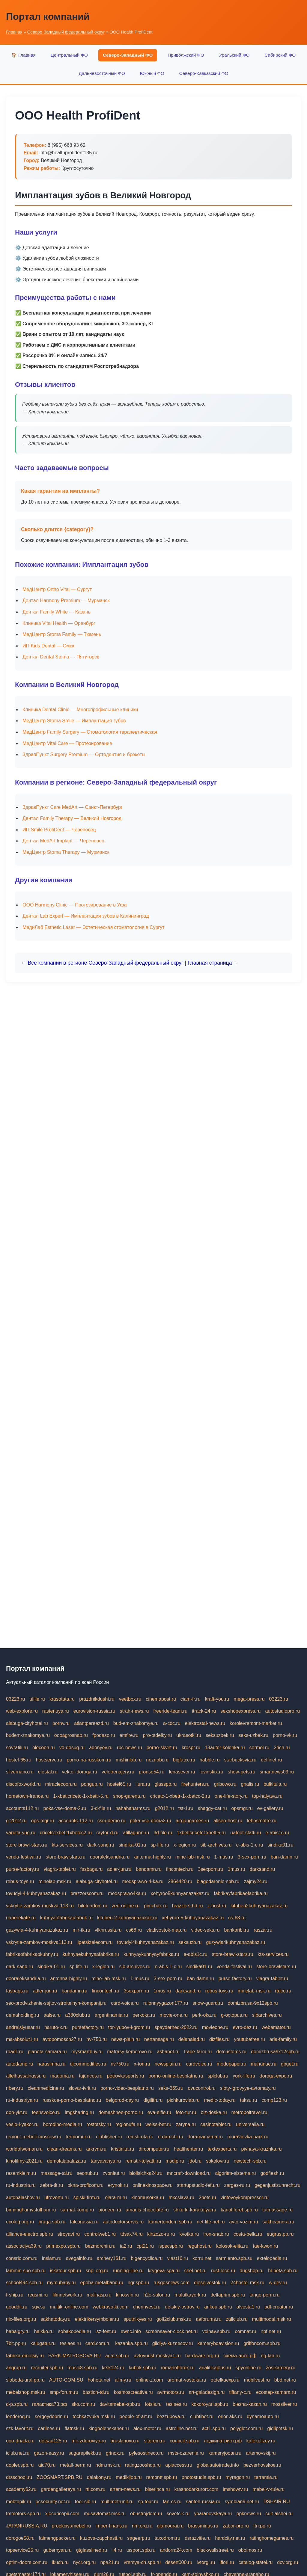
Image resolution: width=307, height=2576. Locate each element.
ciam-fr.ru (190, 1699)
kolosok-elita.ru (232, 2246)
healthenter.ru (188, 2149)
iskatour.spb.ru (65, 2270)
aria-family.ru (283, 2039)
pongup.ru (92, 1784)
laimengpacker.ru (57, 2538)
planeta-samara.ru (47, 2051)
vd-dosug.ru (72, 1747)
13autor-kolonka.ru (225, 1747)
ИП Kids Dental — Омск (48, 645)
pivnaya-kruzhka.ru (261, 2149)
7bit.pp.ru (16, 2343)
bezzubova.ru (171, 2416)
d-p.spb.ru (17, 2404)
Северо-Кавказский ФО (203, 73)
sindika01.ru (280, 1844)
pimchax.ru (155, 1905)
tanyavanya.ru (106, 2160)
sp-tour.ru (148, 2501)
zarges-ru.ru (237, 2185)
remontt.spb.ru (161, 2477)
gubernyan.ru (57, 2550)
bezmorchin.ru (100, 2246)
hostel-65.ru (18, 1759)
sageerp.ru (138, 2538)
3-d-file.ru (101, 1808)
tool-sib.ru (85, 2501)
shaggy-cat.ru (212, 1808)
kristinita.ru (122, 2149)
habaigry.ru (18, 2331)
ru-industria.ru (21, 2185)
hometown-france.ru (27, 1796)
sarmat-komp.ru (77, 2209)
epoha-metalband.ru (101, 2282)
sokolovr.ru (217, 2160)
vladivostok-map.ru (166, 1930)
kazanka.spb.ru (131, 2343)
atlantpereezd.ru (91, 1723)
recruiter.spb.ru (47, 2367)
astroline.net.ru (182, 2428)
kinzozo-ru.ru (161, 2234)
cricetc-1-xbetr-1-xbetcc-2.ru (180, 1796)
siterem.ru (154, 2440)
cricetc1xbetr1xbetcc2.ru (66, 1832)
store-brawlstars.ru (65, 1856)
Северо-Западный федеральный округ (66, 32)
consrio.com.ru (21, 2258)
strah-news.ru (134, 1711)
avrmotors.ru (170, 2392)
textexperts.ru (222, 2149)
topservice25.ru (22, 2550)
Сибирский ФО (280, 55)
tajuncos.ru (90, 2075)
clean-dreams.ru (64, 2149)
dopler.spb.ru (20, 2465)
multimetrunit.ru (116, 2501)
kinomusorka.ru (147, 2197)
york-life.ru (244, 2075)
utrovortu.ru (56, 2197)
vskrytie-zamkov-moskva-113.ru (40, 1905)
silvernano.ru (20, 1771)
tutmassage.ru (277, 2209)
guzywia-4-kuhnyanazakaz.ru (37, 1930)
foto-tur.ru (186, 2112)
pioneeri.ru (109, 2209)
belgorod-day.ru (122, 2100)
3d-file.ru (163, 1832)
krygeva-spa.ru (164, 2270)
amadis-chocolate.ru (147, 2209)
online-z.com (149, 2379)
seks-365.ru (170, 2088)
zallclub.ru (237, 2319)
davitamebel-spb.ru (120, 2404)
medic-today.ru (220, 2100)
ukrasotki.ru (188, 1735)
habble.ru (210, 1759)
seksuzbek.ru (220, 1735)
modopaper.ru (231, 2063)
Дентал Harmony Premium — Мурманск (66, 600)
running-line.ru (128, 2270)
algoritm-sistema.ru (235, 2173)
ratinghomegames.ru (272, 2538)
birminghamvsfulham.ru (31, 2209)
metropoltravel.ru (249, 2112)
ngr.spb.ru (138, 2282)
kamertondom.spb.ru (170, 2221)
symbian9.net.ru (242, 2501)
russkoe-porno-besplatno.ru (72, 2100)
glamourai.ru (170, 2525)
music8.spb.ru (82, 2367)
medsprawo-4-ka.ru (142, 1881)
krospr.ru (191, 1747)
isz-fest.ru (105, 2331)
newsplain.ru (168, 2063)
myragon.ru (237, 2477)
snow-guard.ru (207, 2003)
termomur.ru (78, 2136)
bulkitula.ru (275, 1784)
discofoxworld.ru (23, 1784)
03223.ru (15, 1699)
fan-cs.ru (172, 2501)
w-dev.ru (278, 2282)
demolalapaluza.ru (66, 2160)
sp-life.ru (160, 1844)
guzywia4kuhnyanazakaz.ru (235, 1942)
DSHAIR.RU (277, 2501)
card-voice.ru (125, 2003)
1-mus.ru (223, 1856)
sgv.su (38, 2306)
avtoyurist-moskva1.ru (157, 2355)
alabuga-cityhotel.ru (27, 1723)
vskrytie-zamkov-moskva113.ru (39, 1942)
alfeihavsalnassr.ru (26, 2075)
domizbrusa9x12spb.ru (275, 2051)
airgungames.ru (192, 1820)
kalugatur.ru (43, 2343)
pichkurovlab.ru (183, 2100)
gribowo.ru (225, 1784)
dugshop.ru (252, 2270)
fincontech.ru (180, 1869)
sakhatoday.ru (55, 2319)
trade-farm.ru (198, 2051)
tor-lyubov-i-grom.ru (129, 2027)
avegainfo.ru (79, 2258)
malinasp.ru (99, 2294)
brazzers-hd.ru (187, 1905)
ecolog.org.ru (20, 2221)
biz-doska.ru (214, 2112)
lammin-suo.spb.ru (26, 2270)
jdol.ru (195, 2160)
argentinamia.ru (111, 2015)
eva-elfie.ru (159, 2112)
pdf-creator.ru (278, 2306)
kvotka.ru (189, 2234)
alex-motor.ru (147, 2428)
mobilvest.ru (257, 2379)
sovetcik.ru (178, 2513)
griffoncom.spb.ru (261, 2343)
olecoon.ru (43, 1747)
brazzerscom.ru (86, 1893)
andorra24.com (176, 2550)
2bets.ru (207, 2197)
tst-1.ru (185, 1808)
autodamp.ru (19, 2063)
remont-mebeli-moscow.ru (33, 2136)
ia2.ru (126, 2246)
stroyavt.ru (69, 2234)
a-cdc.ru (171, 1723)
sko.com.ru (83, 2404)
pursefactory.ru (88, 2027)
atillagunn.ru (136, 1832)
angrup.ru (16, 2367)
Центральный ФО (69, 55)
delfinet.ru (271, 1759)
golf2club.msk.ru (174, 2319)
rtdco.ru (283, 1990)
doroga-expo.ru (276, 2075)
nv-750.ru (96, 2039)
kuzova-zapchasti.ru (101, 2538)
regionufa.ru (128, 2124)
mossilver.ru (284, 2404)
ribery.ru (14, 2088)
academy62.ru (21, 2489)
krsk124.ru (113, 2367)
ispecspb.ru (170, 2246)
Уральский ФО (234, 55)
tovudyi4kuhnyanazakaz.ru (145, 1942)
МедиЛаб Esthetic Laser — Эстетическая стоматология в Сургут (93, 927)
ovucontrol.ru (202, 2088)
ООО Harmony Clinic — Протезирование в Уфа (74, 904)
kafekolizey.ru (260, 2440)
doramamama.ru (205, 2136)
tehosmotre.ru (261, 1820)
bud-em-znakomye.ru (136, 1723)
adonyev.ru (100, 1747)
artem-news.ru (125, 2489)
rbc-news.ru (129, 1747)
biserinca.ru (157, 2489)
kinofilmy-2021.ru (24, 2160)
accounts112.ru (22, 1808)
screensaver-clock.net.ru (171, 2331)
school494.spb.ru (24, 2282)
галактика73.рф (49, 2404)
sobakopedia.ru (74, 2331)
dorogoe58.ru (20, 2538)
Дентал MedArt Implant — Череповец (63, 840)
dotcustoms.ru (231, 2051)
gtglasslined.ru (91, 2550)
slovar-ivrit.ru (82, 2088)
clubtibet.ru (201, 2416)
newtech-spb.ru (250, 2160)
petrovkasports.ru (125, 2075)
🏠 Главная (23, 55)
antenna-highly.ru (152, 1856)
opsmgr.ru (242, 1808)
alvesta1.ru (248, 2306)
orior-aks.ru (230, 2416)
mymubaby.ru (61, 2282)
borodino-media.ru (62, 2124)
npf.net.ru (271, 2331)
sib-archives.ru (215, 1844)
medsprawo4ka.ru (127, 1893)
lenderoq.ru (18, 2416)
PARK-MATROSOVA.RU (74, 2355)
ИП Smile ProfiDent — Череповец (59, 829)
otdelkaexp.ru (225, 2379)
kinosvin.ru (127, 2294)
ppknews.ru (248, 2513)
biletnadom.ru (92, 1905)
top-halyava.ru (267, 1796)
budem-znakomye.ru (28, 1735)
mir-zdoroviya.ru (89, 2440)
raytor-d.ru (107, 1832)
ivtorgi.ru (206, 2562)
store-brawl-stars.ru (26, 1844)
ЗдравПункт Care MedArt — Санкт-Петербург (72, 807)
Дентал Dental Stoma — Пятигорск (60, 656)
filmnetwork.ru (67, 2294)
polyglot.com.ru (246, 2428)
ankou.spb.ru (218, 2306)
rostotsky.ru (98, 2124)
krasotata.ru (62, 1699)
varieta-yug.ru (20, 1832)
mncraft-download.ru (189, 2173)
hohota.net (99, 2379)
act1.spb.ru (214, 2428)
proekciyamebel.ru (71, 2525)
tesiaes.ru (70, 2343)
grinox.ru (115, 2453)
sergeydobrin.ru (51, 2416)
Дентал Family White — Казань (56, 611)
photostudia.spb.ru (201, 2477)
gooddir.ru (16, 2306)
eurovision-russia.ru (94, 1711)
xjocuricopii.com (62, 2513)
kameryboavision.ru (218, 2343)
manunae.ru (263, 2063)
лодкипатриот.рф (223, 2440)
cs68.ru (134, 1930)
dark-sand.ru (100, 1844)
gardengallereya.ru (61, 2489)
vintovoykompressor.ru (245, 2197)
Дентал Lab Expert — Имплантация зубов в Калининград (85, 915)
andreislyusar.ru (23, 2027)
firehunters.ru (195, 1784)
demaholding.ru (22, 2015)
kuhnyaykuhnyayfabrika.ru (151, 1954)
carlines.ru (49, 2428)
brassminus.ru (203, 2525)
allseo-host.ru (227, 1820)
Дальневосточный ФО (102, 73)
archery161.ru (112, 2258)
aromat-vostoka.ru (187, 2379)
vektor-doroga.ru (79, 1771)
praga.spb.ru (51, 2221)
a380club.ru (77, 2015)
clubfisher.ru (109, 2136)
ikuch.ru (60, 2562)
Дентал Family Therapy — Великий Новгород (71, 818)
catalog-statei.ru (255, 2562)
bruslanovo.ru (124, 2440)
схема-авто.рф (240, 2355)
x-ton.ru (142, 2063)
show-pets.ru (241, 1771)
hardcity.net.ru (230, 2538)
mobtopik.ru (18, 2501)
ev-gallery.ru (270, 1808)
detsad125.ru (53, 2440)
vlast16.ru (177, 2258)
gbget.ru (290, 2063)
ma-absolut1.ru (22, 2039)
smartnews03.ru (277, 1771)
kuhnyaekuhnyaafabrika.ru (91, 1954)
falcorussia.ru (84, 2221)
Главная (14, 32)
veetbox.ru (130, 1699)
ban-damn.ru (284, 1856)
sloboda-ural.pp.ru (25, 2379)
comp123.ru (274, 2100)
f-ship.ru (14, 2294)
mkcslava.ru (181, 2197)
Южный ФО (152, 73)
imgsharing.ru (79, 2112)
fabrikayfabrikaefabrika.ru (241, 1893)
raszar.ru (263, 1930)
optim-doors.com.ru (26, 2562)
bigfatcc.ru (184, 1759)
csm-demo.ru (111, 1820)
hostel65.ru (119, 1784)
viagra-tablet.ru (60, 1869)
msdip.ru (174, 2160)
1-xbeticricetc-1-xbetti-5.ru (81, 1796)
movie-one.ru (174, 2015)
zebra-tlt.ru (51, 2185)
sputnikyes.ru (138, 2319)
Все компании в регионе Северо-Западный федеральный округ (105, 963)
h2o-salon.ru (156, 2294)
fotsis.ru (153, 2404)
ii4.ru (117, 2550)
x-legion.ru (185, 1844)
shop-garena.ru (129, 1796)
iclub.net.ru (17, 2453)
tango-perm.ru (264, 2294)
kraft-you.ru (217, 1699)
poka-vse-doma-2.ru (64, 1808)
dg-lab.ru (270, 2355)
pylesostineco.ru (146, 2453)
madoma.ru (62, 2075)
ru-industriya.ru (22, 2100)
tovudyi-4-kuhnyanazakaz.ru (36, 1893)
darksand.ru (262, 1869)
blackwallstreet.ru (215, 2550)
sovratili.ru (17, 1747)
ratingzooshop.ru (143, 2465)
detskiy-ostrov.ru (182, 2306)
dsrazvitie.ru (197, 2538)
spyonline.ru (248, 2367)
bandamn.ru (148, 1869)
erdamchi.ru (170, 2136)
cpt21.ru (145, 2246)
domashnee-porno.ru (120, 2112)
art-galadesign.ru (207, 2392)
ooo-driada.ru (20, 2440)
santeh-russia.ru (203, 2501)
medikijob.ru (129, 2477)
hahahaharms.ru (133, 1808)
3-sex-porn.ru (252, 1856)
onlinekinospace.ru (152, 2185)
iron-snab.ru (216, 2234)
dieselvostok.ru (210, 2282)
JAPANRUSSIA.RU (26, 2525)
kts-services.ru (67, 1844)
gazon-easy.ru (49, 2453)
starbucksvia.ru (240, 1759)
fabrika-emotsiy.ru (25, 2355)
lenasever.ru (182, 1771)
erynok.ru (118, 2185)
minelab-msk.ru (54, 1881)
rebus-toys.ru (20, 1881)
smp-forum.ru (64, 2392)
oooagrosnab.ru (71, 1735)
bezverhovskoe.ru (262, 2465)
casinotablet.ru (215, 2124)
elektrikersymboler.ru (97, 2319)
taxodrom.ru (167, 2538)
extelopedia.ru (272, 2258)
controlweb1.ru (100, 2234)
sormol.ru (259, 1747)
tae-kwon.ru (265, 2246)
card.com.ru (98, 2343)
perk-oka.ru (204, 2015)
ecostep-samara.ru (276, 2392)
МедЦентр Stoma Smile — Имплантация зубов (74, 720)
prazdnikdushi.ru (96, 1699)
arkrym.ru (96, 2149)
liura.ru (143, 1784)
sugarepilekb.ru (84, 2453)
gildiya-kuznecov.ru (172, 2343)
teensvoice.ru (46, 2112)
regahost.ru (199, 2246)
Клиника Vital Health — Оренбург (58, 623)
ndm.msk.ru (108, 2465)
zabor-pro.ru (236, 2525)
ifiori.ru (226, 2562)
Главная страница (210, 963)
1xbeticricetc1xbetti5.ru (201, 1832)
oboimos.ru (250, 2550)
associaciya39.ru (24, 2246)
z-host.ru (216, 1905)
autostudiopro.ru (282, 1711)
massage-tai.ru (56, 2173)
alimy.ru (123, 2379)
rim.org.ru (142, 2525)
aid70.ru (47, 2465)
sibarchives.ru (267, 2015)
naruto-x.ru (55, 2027)
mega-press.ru (249, 1699)
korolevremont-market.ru (256, 1723)
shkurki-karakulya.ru (194, 2209)
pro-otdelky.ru (157, 1735)
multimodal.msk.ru (271, 2319)
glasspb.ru (166, 1784)
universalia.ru (250, 2124)
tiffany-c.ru (240, 2392)
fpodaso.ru (103, 1735)
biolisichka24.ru (145, 2173)
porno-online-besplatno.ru (175, 2075)
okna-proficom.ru (85, 2185)
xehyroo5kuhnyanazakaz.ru (180, 1893)
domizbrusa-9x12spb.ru (253, 2003)
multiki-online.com (69, 2306)
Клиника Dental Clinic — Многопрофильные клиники (80, 709)
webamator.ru (276, 2027)
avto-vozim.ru (243, 2221)
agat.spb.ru (117, 2355)
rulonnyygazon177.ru (165, 2003)
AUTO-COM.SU (66, 2379)
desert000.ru (178, 2562)
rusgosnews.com (171, 2282)
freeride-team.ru (170, 1711)
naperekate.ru (21, 1917)
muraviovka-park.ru (247, 2136)
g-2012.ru (16, 1820)
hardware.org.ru (202, 2355)
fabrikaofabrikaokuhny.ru (32, 1954)
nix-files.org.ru (21, 2319)
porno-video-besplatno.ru (127, 2088)
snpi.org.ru (97, 2270)
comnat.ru (245, 2331)
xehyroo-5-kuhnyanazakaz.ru (193, 1917)
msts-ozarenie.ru (186, 2453)
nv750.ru (120, 2063)
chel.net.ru (195, 2270)
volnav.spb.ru (216, 2331)
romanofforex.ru (178, 2367)
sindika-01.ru (132, 1844)
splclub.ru (218, 2075)
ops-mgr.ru (42, 1820)
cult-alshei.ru (279, 2513)
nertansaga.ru (159, 2039)
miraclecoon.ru (61, 1784)
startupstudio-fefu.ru (198, 2185)
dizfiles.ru (219, 2039)
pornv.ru (61, 1723)
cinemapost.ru (161, 1699)
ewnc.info (131, 2331)
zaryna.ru (186, 2124)
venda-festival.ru (23, 1856)
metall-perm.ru (75, 2465)
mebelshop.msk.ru (25, 2392)
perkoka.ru (144, 2015)
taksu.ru (248, 2100)
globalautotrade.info (218, 2465)
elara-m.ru (116, 2197)
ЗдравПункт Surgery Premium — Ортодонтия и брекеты (83, 754)
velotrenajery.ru (118, 1771)
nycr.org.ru (84, 2562)
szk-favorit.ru (20, 2428)
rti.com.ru (95, 2489)
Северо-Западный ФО (128, 55)
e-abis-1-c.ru (249, 1844)
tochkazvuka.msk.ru (94, 2416)
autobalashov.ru (23, 2197)
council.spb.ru (184, 2440)
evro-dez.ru (245, 2027)
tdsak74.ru (131, 2234)
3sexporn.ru (210, 1869)
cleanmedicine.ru (46, 2088)
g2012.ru (164, 1808)
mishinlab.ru (129, 1759)
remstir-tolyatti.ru (143, 2160)
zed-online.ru (126, 1905)
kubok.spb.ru (142, 2367)
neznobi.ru (157, 1759)
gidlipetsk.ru (280, 2428)
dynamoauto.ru (263, 2416)
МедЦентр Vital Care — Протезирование (67, 743)
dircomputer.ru (154, 2149)
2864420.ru (180, 1881)
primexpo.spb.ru (63, 2246)
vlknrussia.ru (108, 1930)
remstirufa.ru (140, 2136)
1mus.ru (236, 1869)
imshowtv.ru (235, 2489)
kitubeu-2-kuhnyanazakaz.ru (127, 1917)
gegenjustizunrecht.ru (277, 2185)
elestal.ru (48, 1771)
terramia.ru (265, 2477)
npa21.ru (109, 2562)
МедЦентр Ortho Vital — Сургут (57, 589)
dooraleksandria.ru (110, 1856)
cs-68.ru (237, 1917)
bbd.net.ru (285, 2379)
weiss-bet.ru (158, 2124)
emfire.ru (129, 1735)
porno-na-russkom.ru (89, 1759)
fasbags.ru (91, 1869)
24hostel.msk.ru (247, 2282)
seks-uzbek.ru (253, 1735)
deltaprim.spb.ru (227, 2294)
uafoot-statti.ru (245, 1832)
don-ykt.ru (16, 2112)
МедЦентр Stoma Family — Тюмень (61, 634)
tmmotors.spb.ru (23, 2513)
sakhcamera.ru (278, 2221)
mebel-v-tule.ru (268, 2489)
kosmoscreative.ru (133, 2392)
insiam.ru (51, 2258)
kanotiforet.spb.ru (239, 2209)
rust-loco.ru (223, 2270)
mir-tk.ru (81, 1930)
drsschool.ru (19, 2477)
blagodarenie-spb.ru (218, 1881)
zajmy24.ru (255, 1881)
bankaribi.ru (236, 1930)
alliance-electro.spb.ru (29, 2234)
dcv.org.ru (287, 2562)
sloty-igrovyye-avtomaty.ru (248, 2088)
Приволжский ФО (186, 55)
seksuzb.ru (189, 1942)
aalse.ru (52, 2015)
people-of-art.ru (136, 2416)
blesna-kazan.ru (250, 2404)
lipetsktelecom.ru (95, 1942)
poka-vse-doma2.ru (150, 1820)
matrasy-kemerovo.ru (129, 2051)
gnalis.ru (250, 1784)
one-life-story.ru (231, 1796)
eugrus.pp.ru (280, 2234)
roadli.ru (14, 2051)
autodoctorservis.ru (123, 2221)
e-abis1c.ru (277, 1832)
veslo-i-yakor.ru (22, 2124)
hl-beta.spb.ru (282, 2270)
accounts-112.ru (75, 1820)
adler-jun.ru (119, 1869)
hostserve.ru (49, 1759)
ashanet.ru (168, 2051)
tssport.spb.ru (141, 2550)
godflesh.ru (272, 2173)
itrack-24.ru (204, 1711)
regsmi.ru (38, 2294)
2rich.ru (282, 1747)
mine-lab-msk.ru (192, 1856)
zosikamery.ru (280, 2367)
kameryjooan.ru (224, 2453)
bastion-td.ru (96, 2392)
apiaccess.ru (178, 2465)
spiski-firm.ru (86, 2197)
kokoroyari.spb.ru (209, 2404)
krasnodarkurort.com (196, 2489)
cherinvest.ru (146, 2306)
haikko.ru (44, 2331)
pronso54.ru (151, 1771)
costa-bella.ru (248, 2234)
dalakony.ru (99, 2477)
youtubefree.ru (249, 2039)
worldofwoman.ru (24, 2149)
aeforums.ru (208, 2319)
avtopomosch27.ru (62, 2039)
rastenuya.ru (55, 1711)
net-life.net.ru (211, 2221)
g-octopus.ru (234, 2015)
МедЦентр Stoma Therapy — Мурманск (65, 852)
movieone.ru (215, 2027)
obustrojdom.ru (146, 2513)
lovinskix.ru (211, 1771)
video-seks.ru (205, 1930)
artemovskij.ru (261, 2453)
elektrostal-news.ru (205, 1723)
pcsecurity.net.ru (53, 2501)
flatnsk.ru (74, 2428)
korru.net (201, 2258)
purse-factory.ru (22, 1869)
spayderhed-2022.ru (175, 2027)
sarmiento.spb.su (234, 2258)
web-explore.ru (22, 1711)
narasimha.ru (51, 2063)
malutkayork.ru (190, 2294)
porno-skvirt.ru (162, 1747)
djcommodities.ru (88, 2063)
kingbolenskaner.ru (108, 2428)
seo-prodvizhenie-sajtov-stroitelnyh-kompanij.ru (56, 2003)
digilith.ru (152, 2100)
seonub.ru (87, 2173)
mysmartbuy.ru (87, 2051)
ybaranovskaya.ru (213, 2513)
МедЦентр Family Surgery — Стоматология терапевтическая (89, 732)
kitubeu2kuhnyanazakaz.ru (259, 1905)
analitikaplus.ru (215, 2367)
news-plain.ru (125, 2039)
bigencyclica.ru (147, 2258)
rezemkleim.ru (21, 2173)
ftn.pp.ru (262, 2525)
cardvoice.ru (199, 2063)
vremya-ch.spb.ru (142, 2562)
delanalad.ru (191, 2039)
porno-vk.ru (285, 1735)
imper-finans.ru (111, 2525)
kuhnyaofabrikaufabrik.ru (66, 1917)
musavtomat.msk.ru (105, 2513)
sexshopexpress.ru (240, 1711)
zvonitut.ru (114, 2173)
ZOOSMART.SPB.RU (59, 2477)
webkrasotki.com (110, 2306)
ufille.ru (37, 1699)
